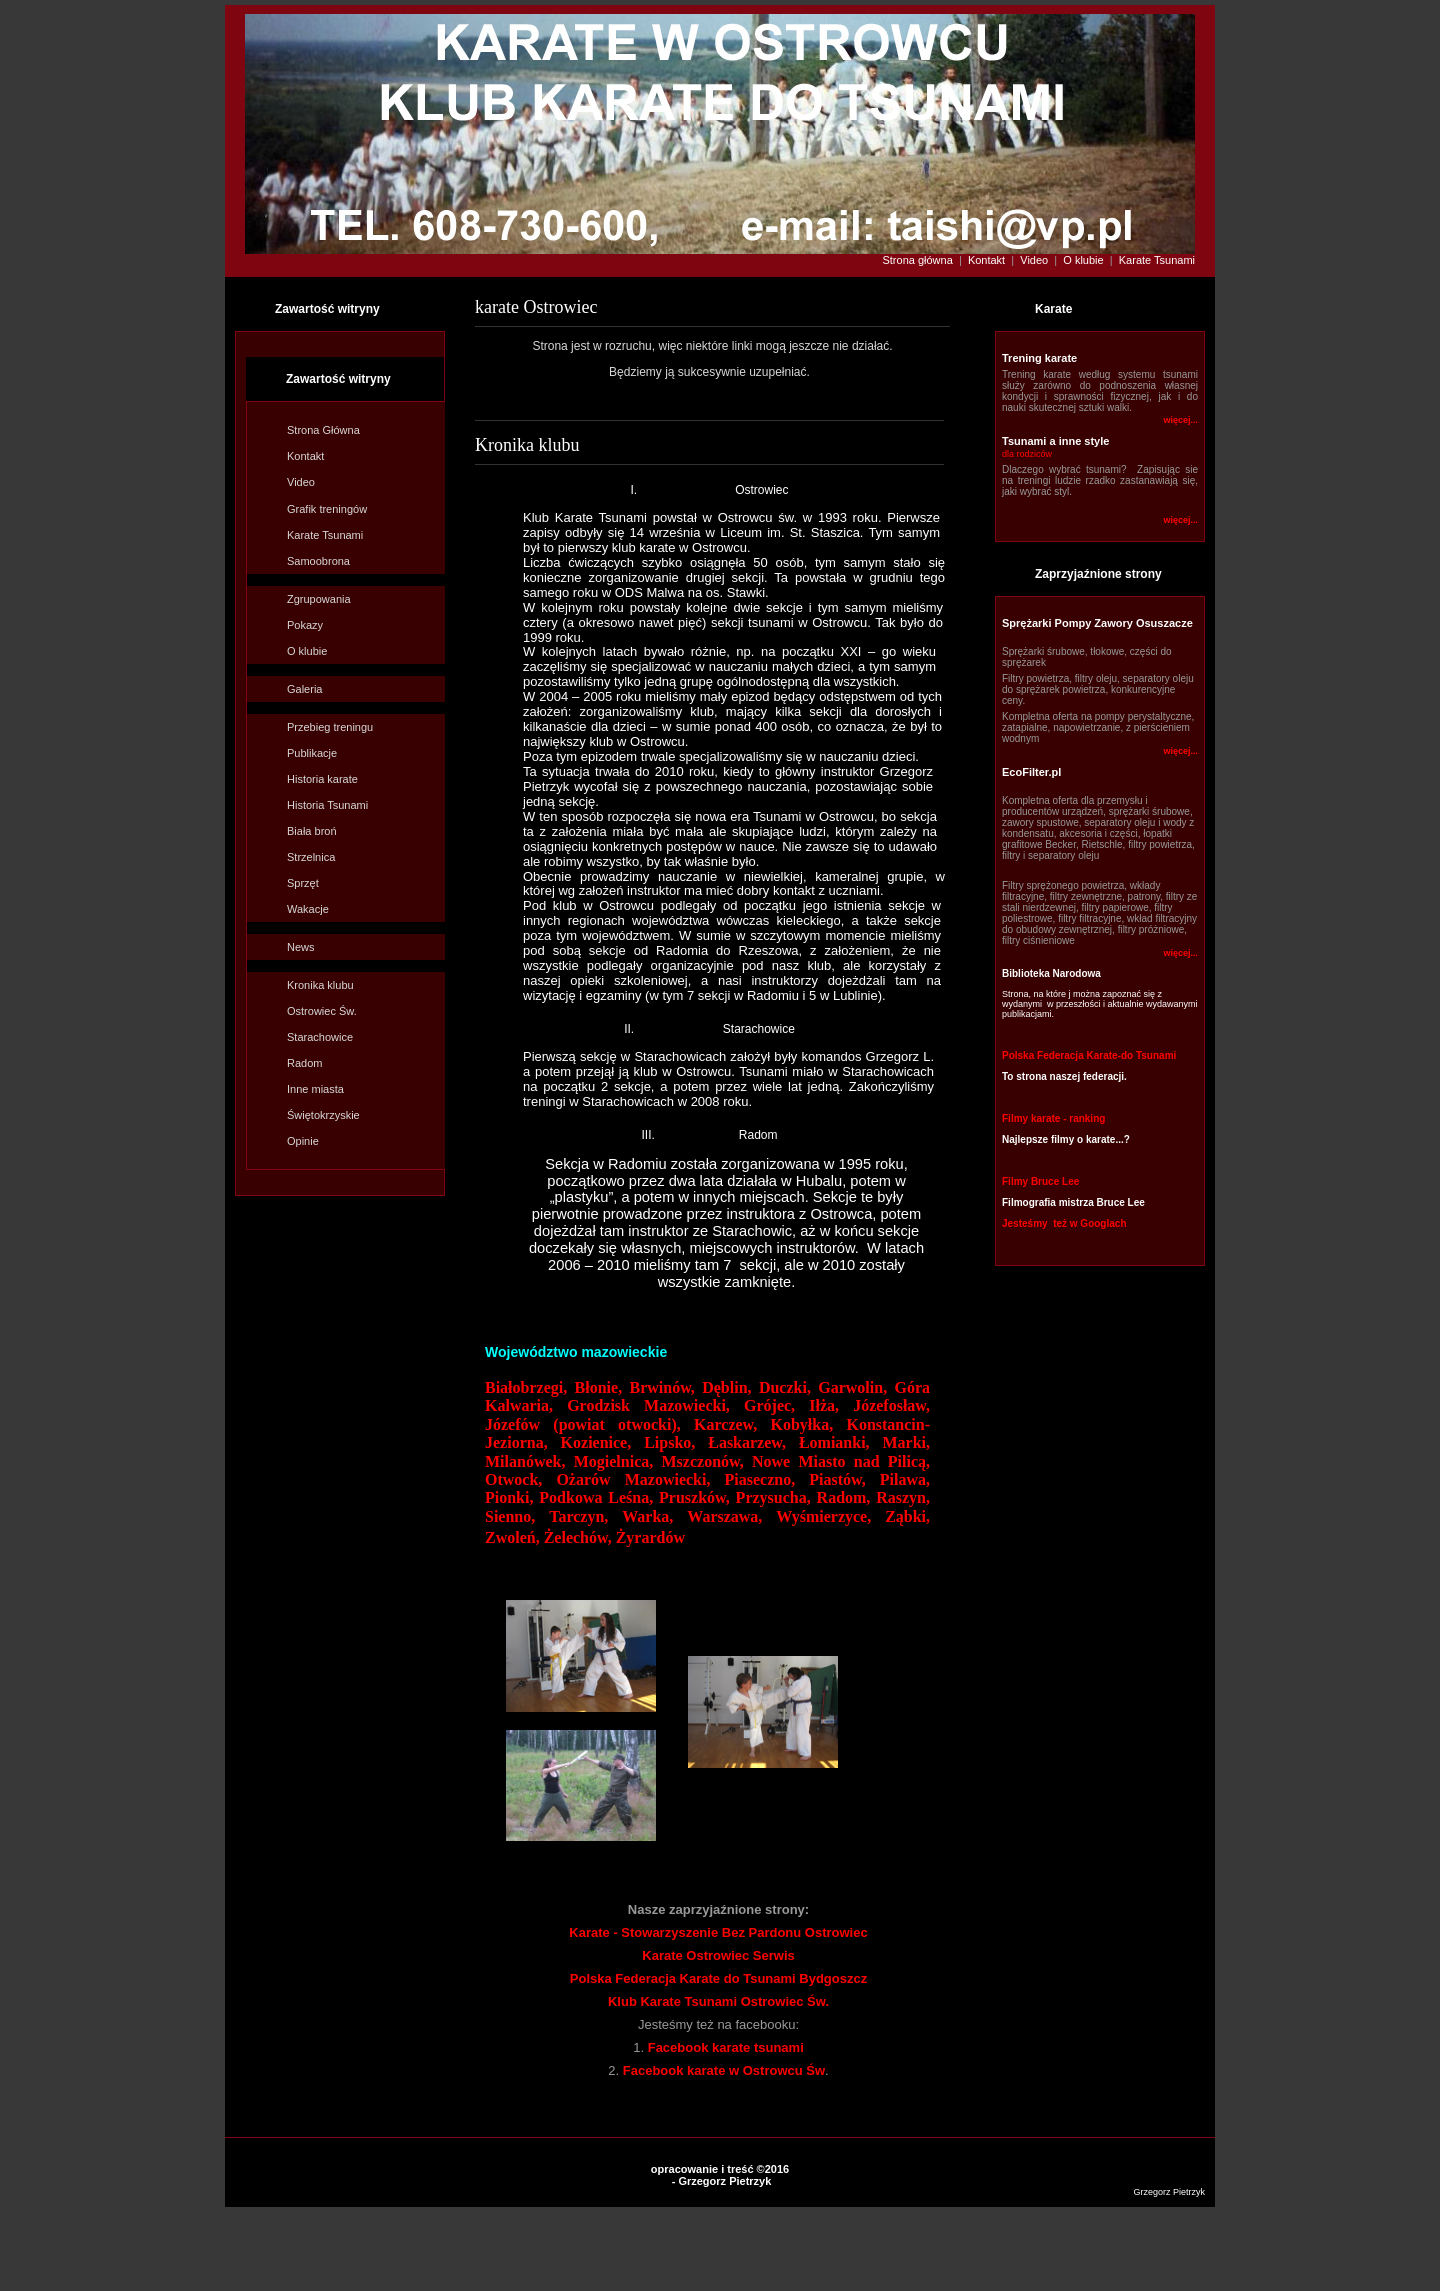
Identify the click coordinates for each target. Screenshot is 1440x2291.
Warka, (647, 1516)
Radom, (844, 1497)
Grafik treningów (327, 509)
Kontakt (986, 260)
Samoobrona (318, 561)
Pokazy (305, 625)
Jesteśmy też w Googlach (1064, 1223)
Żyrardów (650, 1537)
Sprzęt (303, 883)
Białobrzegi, (530, 1387)
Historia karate (322, 779)
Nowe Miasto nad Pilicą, (841, 1461)
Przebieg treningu (330, 727)
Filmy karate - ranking (1053, 1118)
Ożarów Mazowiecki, (633, 1479)
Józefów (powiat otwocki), (583, 1424)
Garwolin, (852, 1387)
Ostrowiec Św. (322, 1011)
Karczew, (732, 1424)
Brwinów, (661, 1387)
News (301, 947)
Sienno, (510, 1516)
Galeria (304, 689)
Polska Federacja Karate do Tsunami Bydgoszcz (718, 1978)
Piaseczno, (760, 1479)
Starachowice (320, 1037)
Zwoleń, (514, 1537)
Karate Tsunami (1157, 260)
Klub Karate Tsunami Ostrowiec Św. (718, 2001)
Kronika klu (320, 985)
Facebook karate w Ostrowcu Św (724, 2070)
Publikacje (312, 753)
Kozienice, (596, 1442)
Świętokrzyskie (323, 1115)
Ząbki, (907, 1516)
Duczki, (788, 1387)
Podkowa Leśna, (596, 1497)
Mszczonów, (703, 1461)
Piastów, (844, 1479)
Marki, (907, 1442)
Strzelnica (311, 857)
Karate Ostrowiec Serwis (718, 1955)
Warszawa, (724, 1516)
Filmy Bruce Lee (1040, 1181)
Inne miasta (315, 1089)
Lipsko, (669, 1442)
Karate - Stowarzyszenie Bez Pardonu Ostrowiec (718, 1932)
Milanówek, (525, 1461)
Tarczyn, (578, 1516)
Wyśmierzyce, (823, 1516)
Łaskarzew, (747, 1442)
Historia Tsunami (327, 805)
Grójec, (769, 1405)
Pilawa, (905, 1479)
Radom (304, 1063)
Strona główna (918, 260)
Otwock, (520, 1479)
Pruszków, (694, 1497)
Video (1034, 260)
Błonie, (599, 1387)
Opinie (303, 1141)
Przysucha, (773, 1497)
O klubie (1085, 260)
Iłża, (824, 1405)
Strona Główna (323, 430)
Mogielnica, (614, 1461)
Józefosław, (891, 1405)
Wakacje (308, 909)
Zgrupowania (319, 599)
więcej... (1180, 420)
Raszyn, (903, 1497)
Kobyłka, (802, 1424)
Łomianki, (834, 1442)
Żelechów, (580, 1537)
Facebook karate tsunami (726, 2047)
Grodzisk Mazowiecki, (648, 1405)
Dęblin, (730, 1387)
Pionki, (512, 1497)
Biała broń (312, 831)
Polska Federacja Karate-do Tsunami (1089, 1055)
